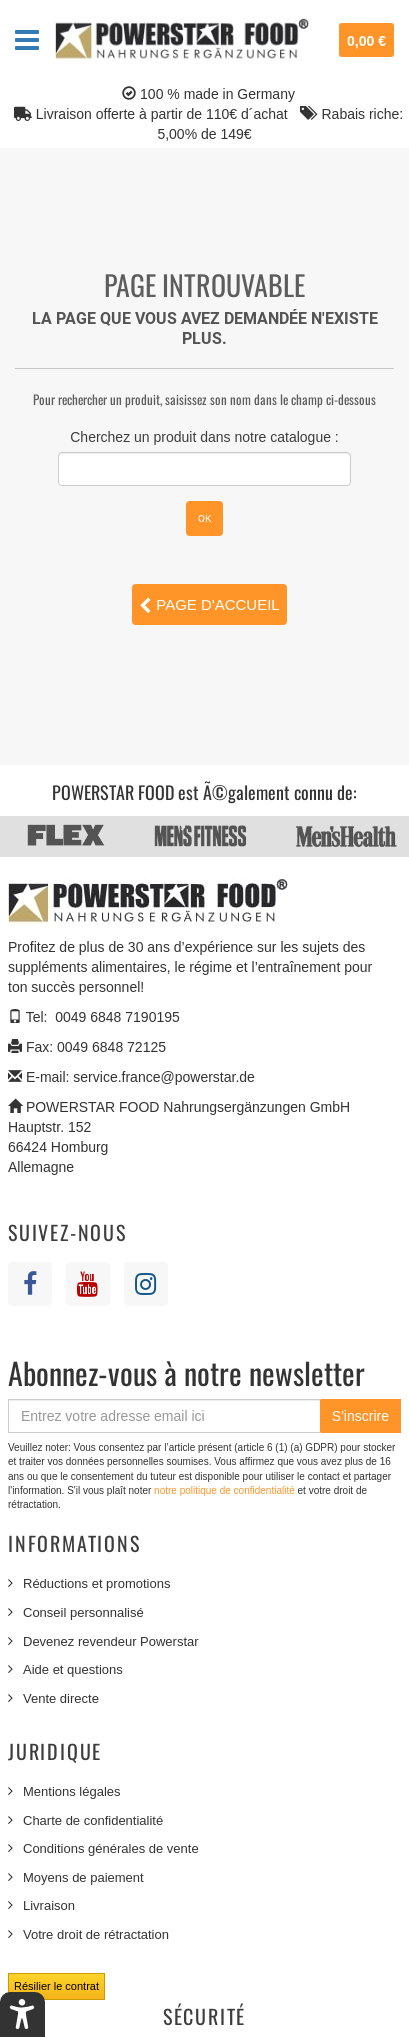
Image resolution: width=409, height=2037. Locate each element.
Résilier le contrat (56, 1986)
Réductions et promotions (96, 1583)
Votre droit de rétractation (96, 1934)
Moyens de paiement (83, 1877)
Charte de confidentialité (93, 1820)
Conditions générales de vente (111, 1848)
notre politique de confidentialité (225, 1490)
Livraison (49, 1905)
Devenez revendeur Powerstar (111, 1641)
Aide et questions (73, 1669)
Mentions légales (72, 1791)
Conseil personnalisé (83, 1612)
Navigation (27, 40)
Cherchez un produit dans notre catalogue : (204, 437)
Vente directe (61, 1698)
